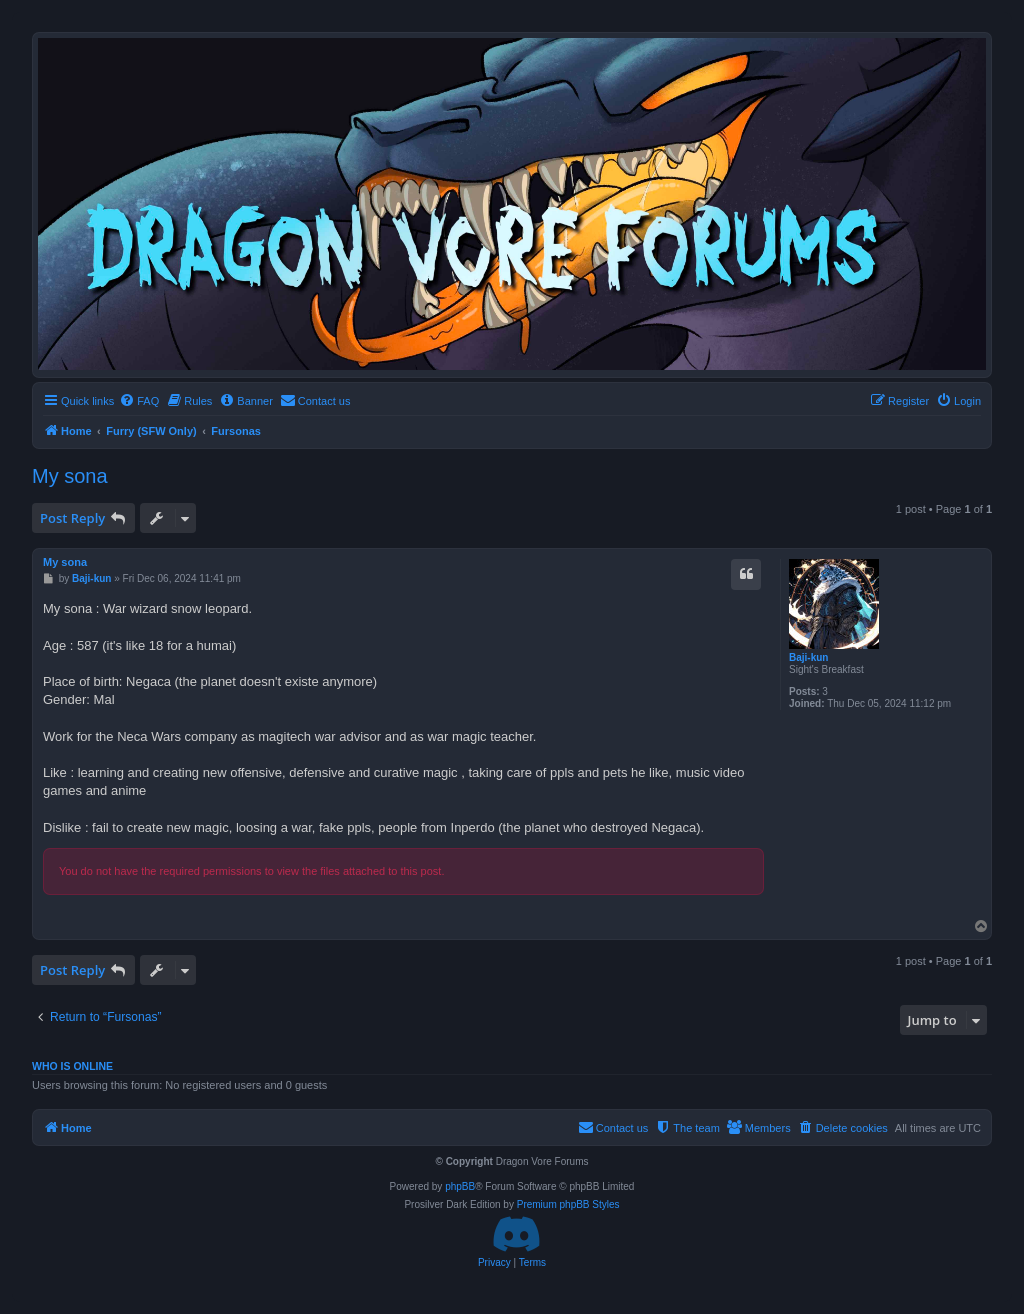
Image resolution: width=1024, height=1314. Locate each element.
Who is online (72, 1066)
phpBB (460, 1186)
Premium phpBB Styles (568, 1204)
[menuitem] (139, 401)
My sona (70, 476)
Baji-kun (808, 657)
